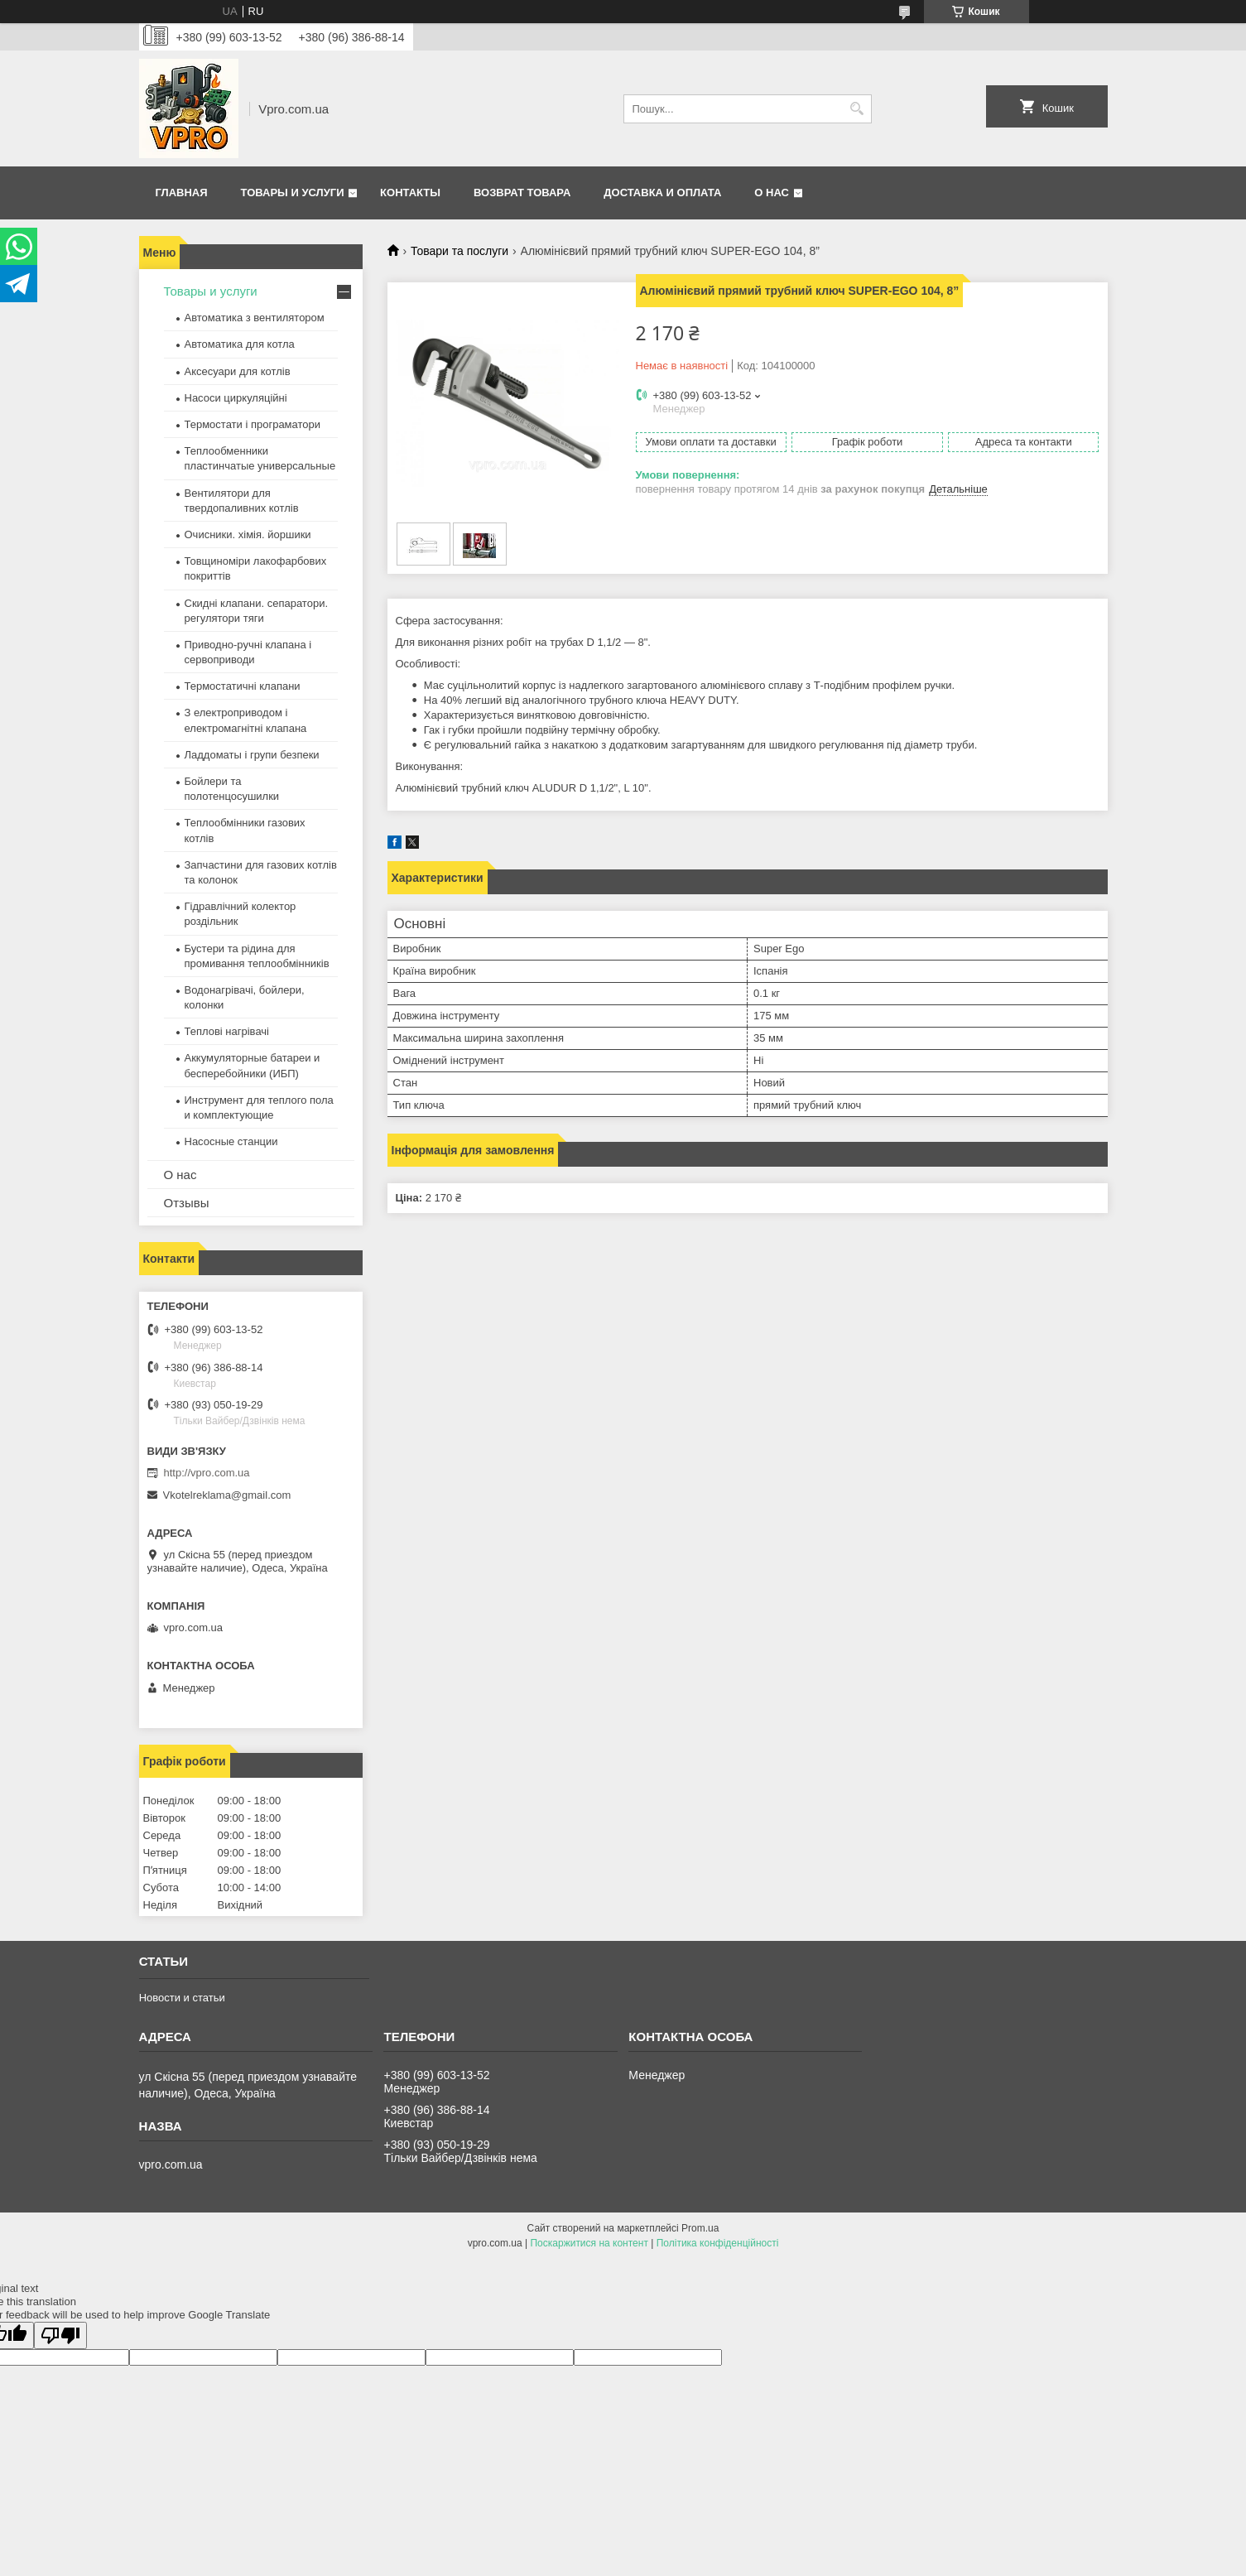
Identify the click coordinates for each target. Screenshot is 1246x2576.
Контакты (410, 192)
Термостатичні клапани (243, 686)
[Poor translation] (60, 2335)
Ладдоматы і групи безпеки (252, 755)
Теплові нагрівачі (227, 1031)
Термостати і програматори (253, 424)
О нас (771, 192)
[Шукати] (857, 108)
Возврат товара (522, 192)
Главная (182, 192)
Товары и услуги (292, 192)
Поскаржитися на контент (588, 2243)
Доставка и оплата (662, 192)
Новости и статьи (182, 1997)
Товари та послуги (459, 251)
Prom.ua (700, 2228)
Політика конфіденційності (718, 2243)
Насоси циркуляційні (236, 398)
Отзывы (186, 1203)
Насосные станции (231, 1141)
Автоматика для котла (240, 344)
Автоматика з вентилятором (255, 317)
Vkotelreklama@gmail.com (227, 1495)
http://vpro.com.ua (207, 1472)
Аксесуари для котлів (238, 371)
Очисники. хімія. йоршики (248, 534)
